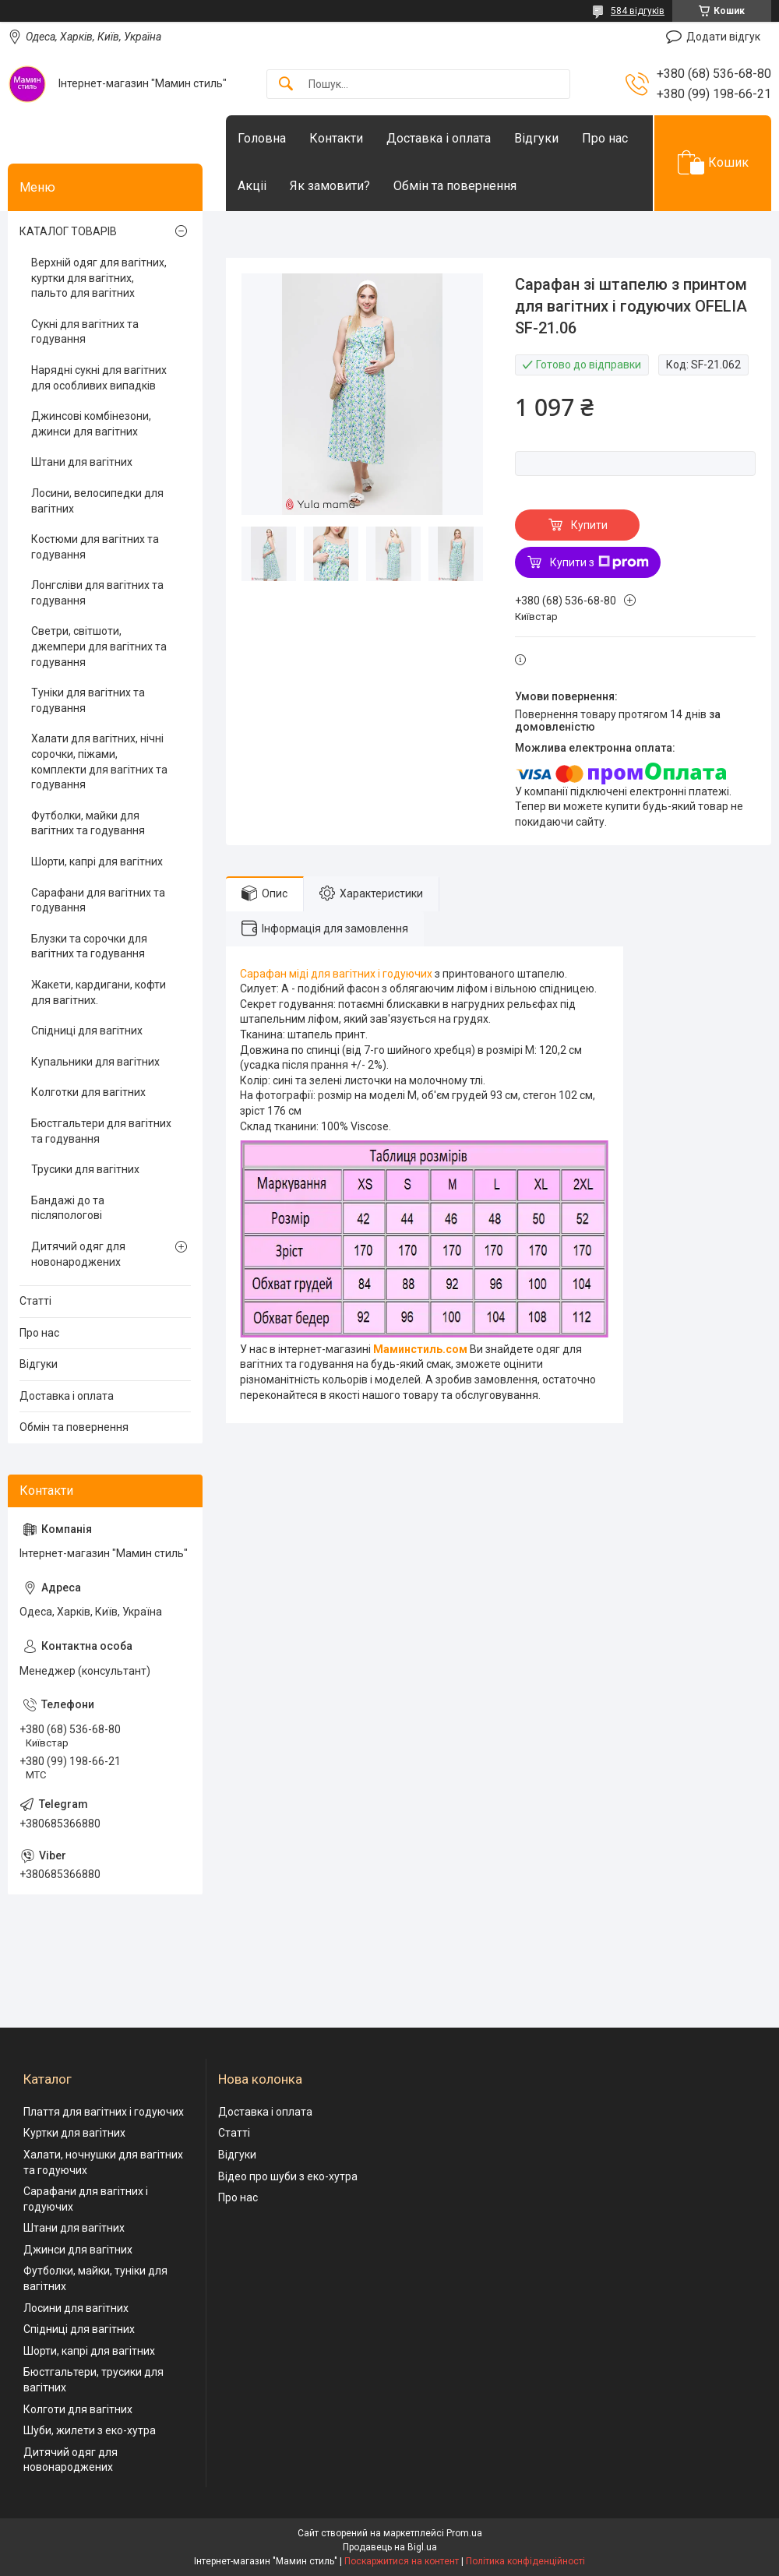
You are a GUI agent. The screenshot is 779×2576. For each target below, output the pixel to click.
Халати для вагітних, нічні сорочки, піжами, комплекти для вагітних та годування (99, 761)
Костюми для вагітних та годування (95, 547)
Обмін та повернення (454, 185)
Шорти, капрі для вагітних (97, 861)
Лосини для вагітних (76, 2308)
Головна (262, 138)
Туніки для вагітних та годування (88, 700)
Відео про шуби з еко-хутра (288, 2176)
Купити (589, 525)
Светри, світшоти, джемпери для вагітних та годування (99, 646)
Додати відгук (723, 36)
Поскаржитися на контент (401, 2561)
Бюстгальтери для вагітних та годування (101, 1131)
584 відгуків (637, 10)
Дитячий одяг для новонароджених (78, 1254)
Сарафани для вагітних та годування (98, 900)
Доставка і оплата (438, 138)
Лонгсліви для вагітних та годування (97, 593)
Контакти (336, 138)
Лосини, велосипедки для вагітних (97, 501)
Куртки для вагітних (74, 2133)
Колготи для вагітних (77, 2409)
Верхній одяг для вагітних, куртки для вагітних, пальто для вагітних (99, 277)
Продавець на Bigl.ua (390, 2547)
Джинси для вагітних (77, 2249)
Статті (35, 1301)
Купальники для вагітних (95, 1061)
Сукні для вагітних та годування (85, 332)
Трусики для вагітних (85, 1169)
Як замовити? (330, 185)
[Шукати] (286, 84)
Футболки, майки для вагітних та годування (88, 823)
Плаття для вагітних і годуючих (103, 2112)
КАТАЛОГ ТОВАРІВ (68, 231)
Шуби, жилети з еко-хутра (89, 2430)
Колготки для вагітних (88, 1092)
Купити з (599, 562)
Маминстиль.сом (420, 1349)
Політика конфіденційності (525, 2561)
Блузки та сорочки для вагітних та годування (89, 946)
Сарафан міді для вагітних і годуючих (336, 973)
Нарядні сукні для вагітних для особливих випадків (99, 378)
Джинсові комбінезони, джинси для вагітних (91, 424)
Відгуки (536, 138)
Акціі (252, 185)
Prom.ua (464, 2533)
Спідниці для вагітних (87, 1030)
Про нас (605, 138)
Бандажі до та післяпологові (67, 1208)
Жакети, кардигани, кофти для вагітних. (98, 992)
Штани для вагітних (81, 462)
